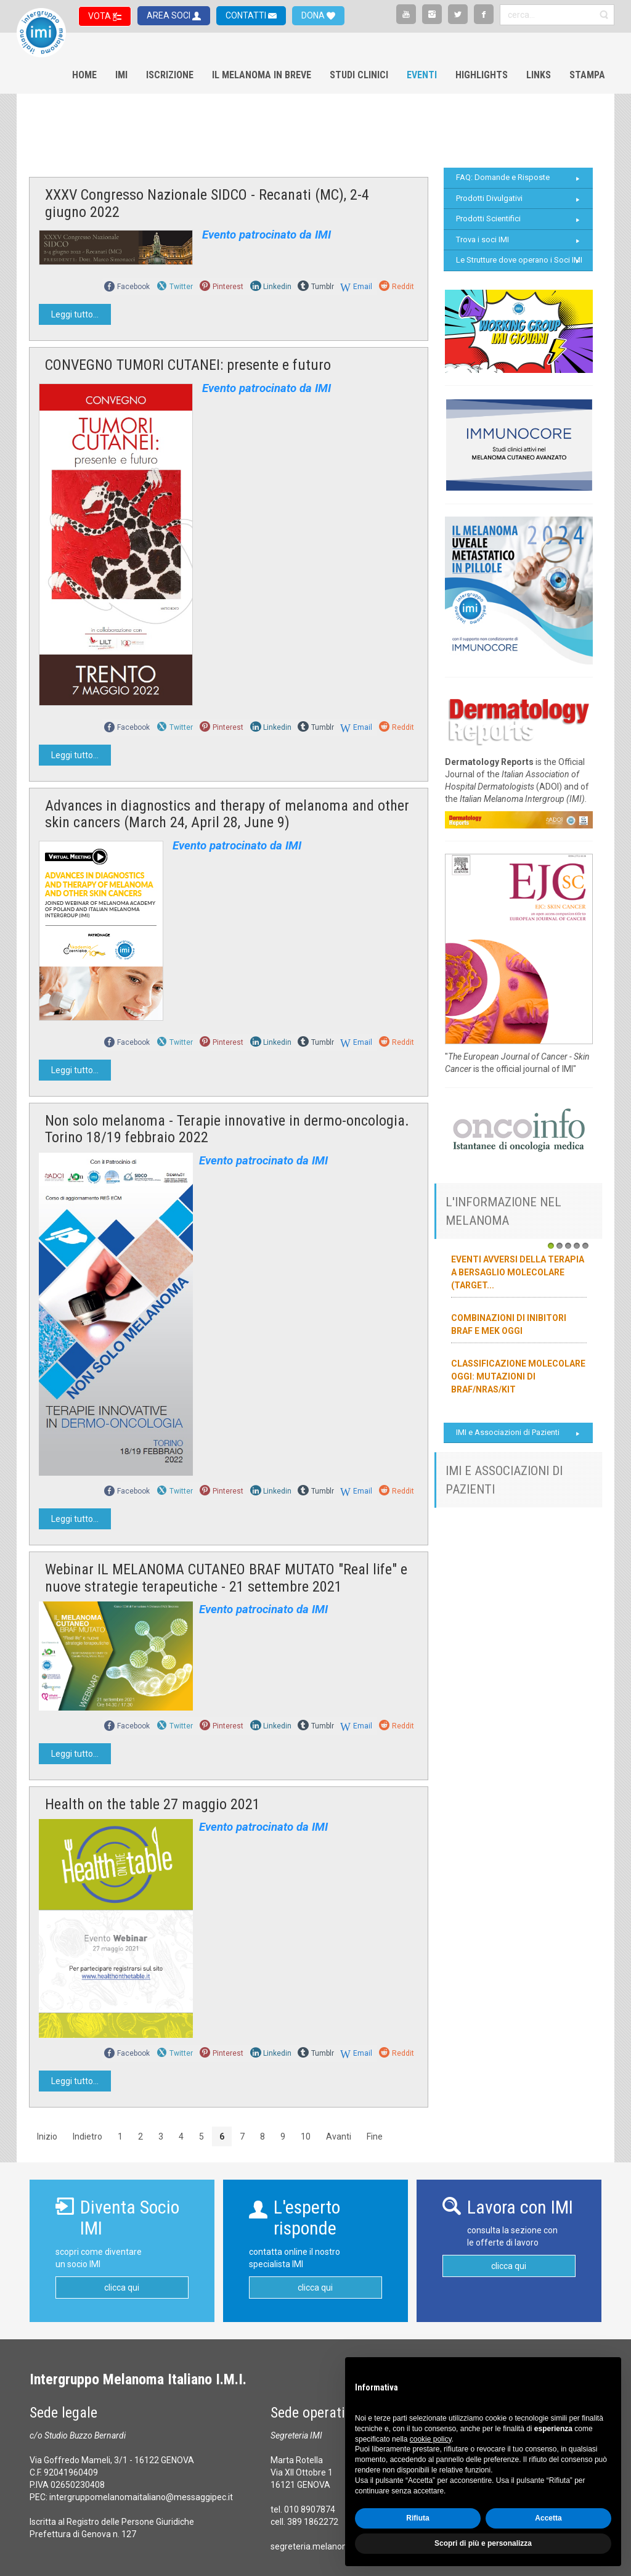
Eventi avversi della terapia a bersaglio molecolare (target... (517, 1272)
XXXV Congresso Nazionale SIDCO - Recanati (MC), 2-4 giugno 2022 (207, 203)
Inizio (47, 2136)
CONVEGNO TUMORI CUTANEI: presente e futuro (188, 365)
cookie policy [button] (431, 2439)
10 (306, 2136)
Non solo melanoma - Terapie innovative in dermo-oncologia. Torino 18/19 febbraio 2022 (227, 1129)
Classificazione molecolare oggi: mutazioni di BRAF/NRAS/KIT (518, 1376)
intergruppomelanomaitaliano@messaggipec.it (141, 2497)
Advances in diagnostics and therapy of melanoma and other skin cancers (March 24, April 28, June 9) (227, 814)
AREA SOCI (169, 15)
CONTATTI (247, 15)
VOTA (100, 16)
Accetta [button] (548, 2518)
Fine (375, 2136)
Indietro (87, 2136)
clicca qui (121, 2287)
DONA (314, 15)
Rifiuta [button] (417, 2518)
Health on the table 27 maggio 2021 (152, 1804)
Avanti (338, 2136)
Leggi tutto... (75, 314)
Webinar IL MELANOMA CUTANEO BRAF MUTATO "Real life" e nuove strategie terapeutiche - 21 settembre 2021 (226, 1578)
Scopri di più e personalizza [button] (483, 2543)
